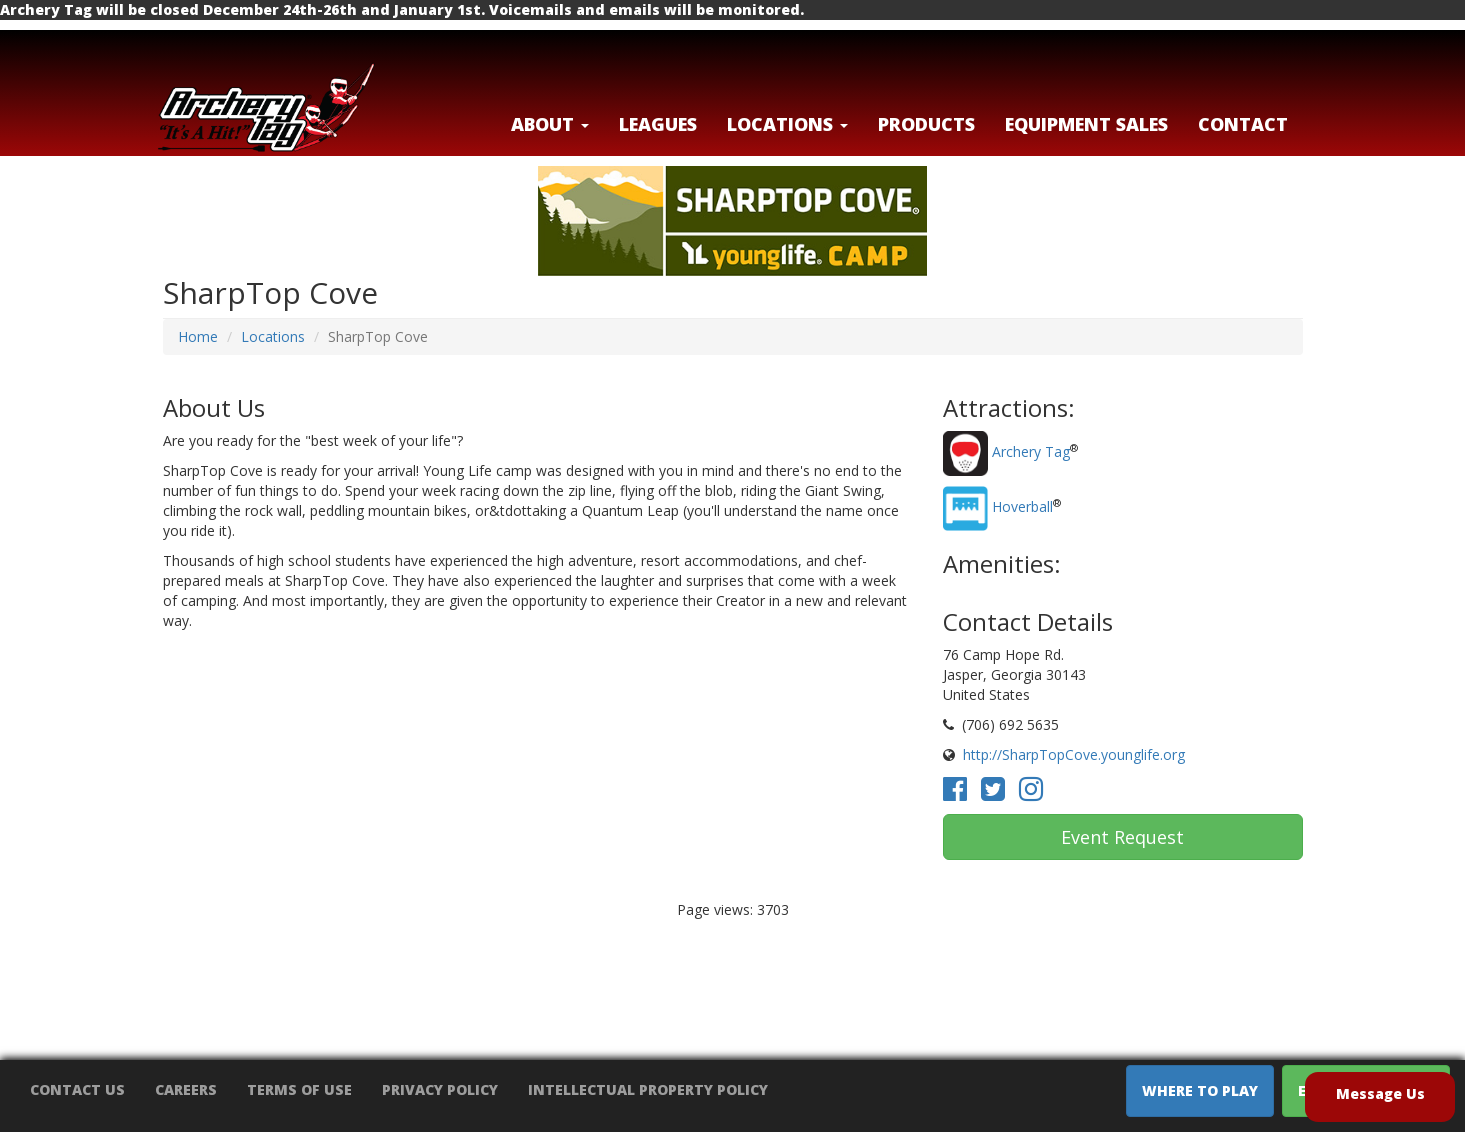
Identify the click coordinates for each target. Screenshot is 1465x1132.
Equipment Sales (1086, 124)
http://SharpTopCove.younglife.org (1074, 754)
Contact (1243, 124)
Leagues (658, 124)
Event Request (1122, 837)
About (550, 124)
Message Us (1380, 1093)
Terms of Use (299, 1089)
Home (198, 336)
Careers (186, 1089)
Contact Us (77, 1089)
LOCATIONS (787, 124)
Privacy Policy (440, 1089)
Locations (273, 336)
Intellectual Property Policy (648, 1089)
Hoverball (1022, 507)
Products (926, 124)
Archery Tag (1031, 452)
